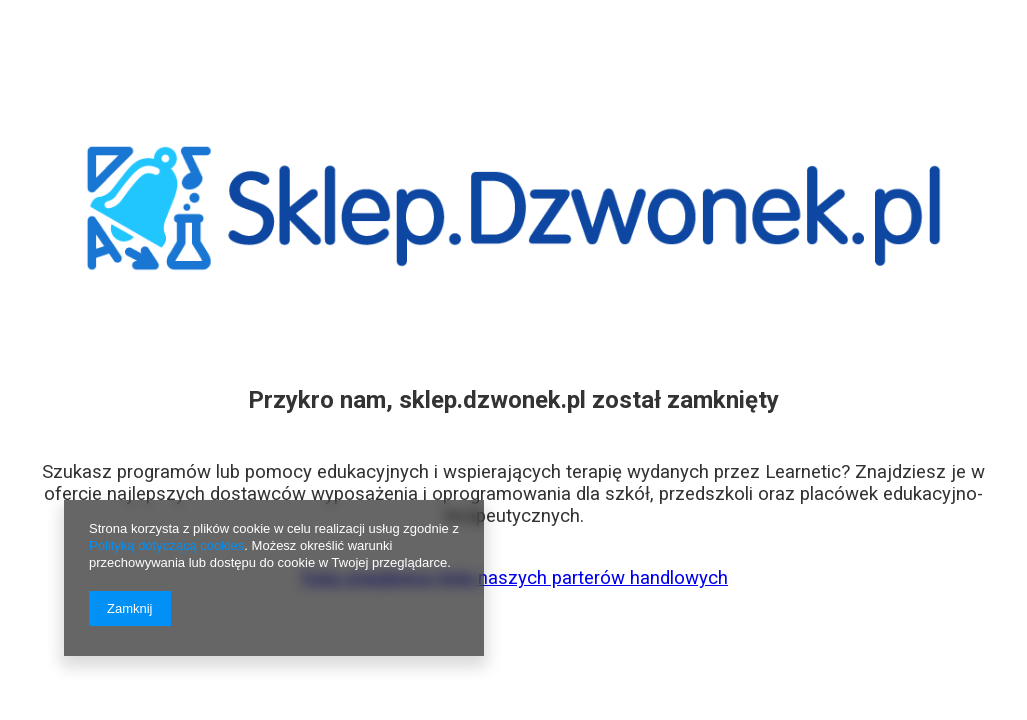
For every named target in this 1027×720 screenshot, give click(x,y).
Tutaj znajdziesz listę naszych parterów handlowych (513, 578)
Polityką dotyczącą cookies (166, 545)
